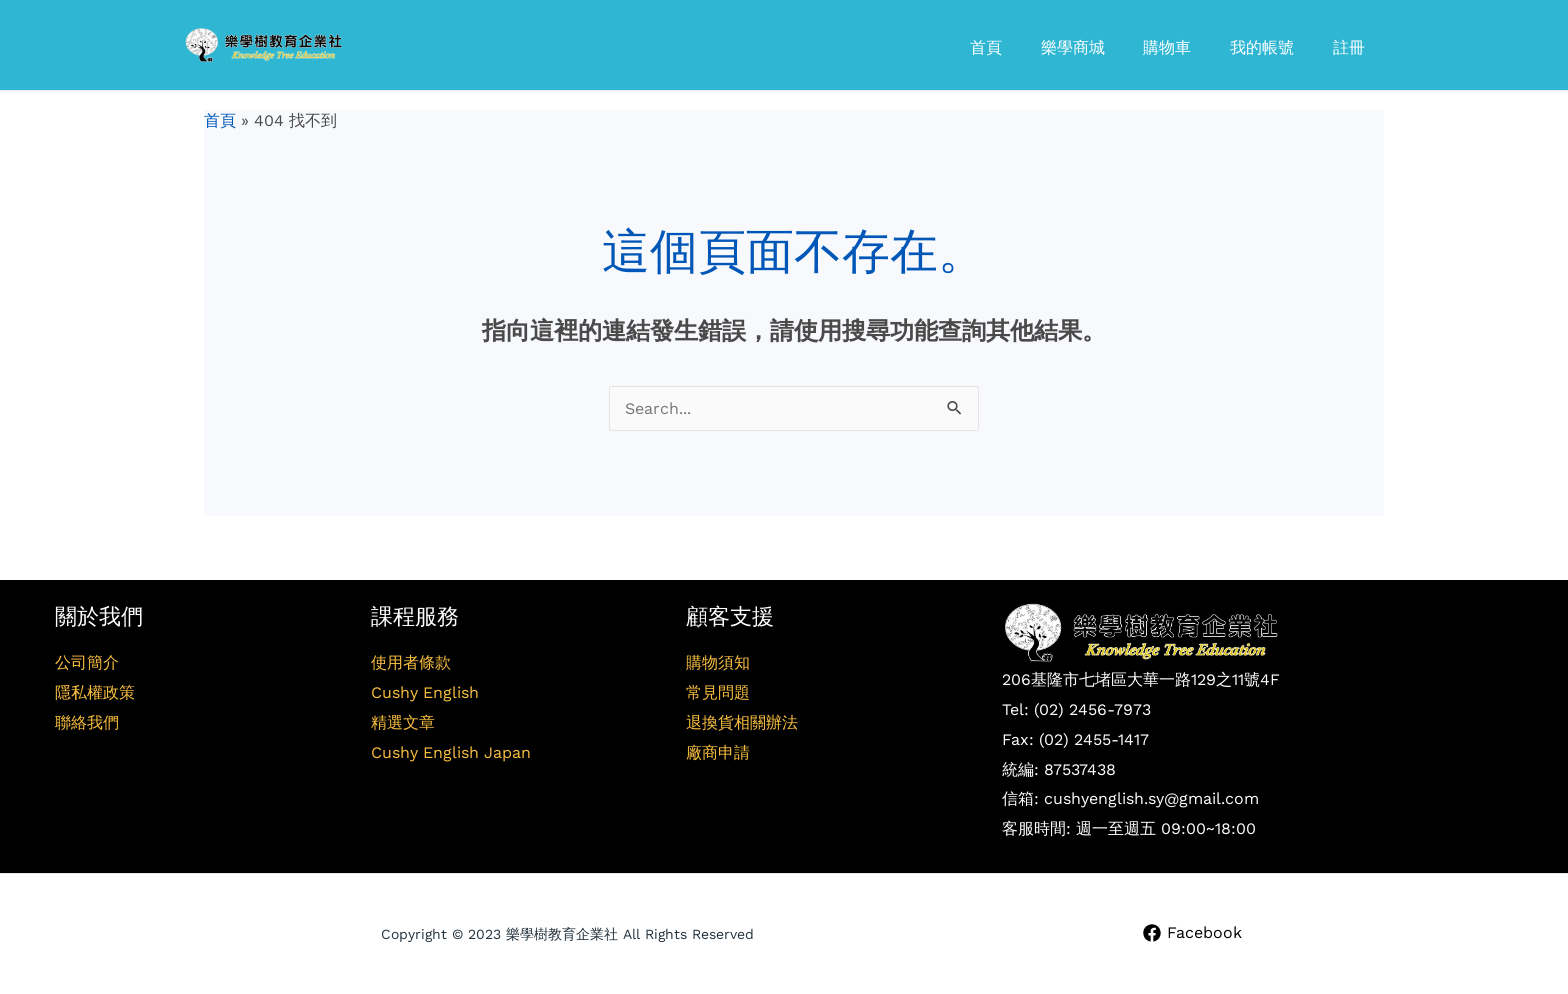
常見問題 (718, 692)
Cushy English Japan (451, 752)
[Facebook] (1192, 933)
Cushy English (425, 692)
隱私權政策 (95, 692)
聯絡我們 (87, 722)
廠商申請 (718, 752)
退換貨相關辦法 (742, 722)
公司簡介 (87, 662)
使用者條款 (411, 662)
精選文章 (403, 722)
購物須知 (718, 662)
